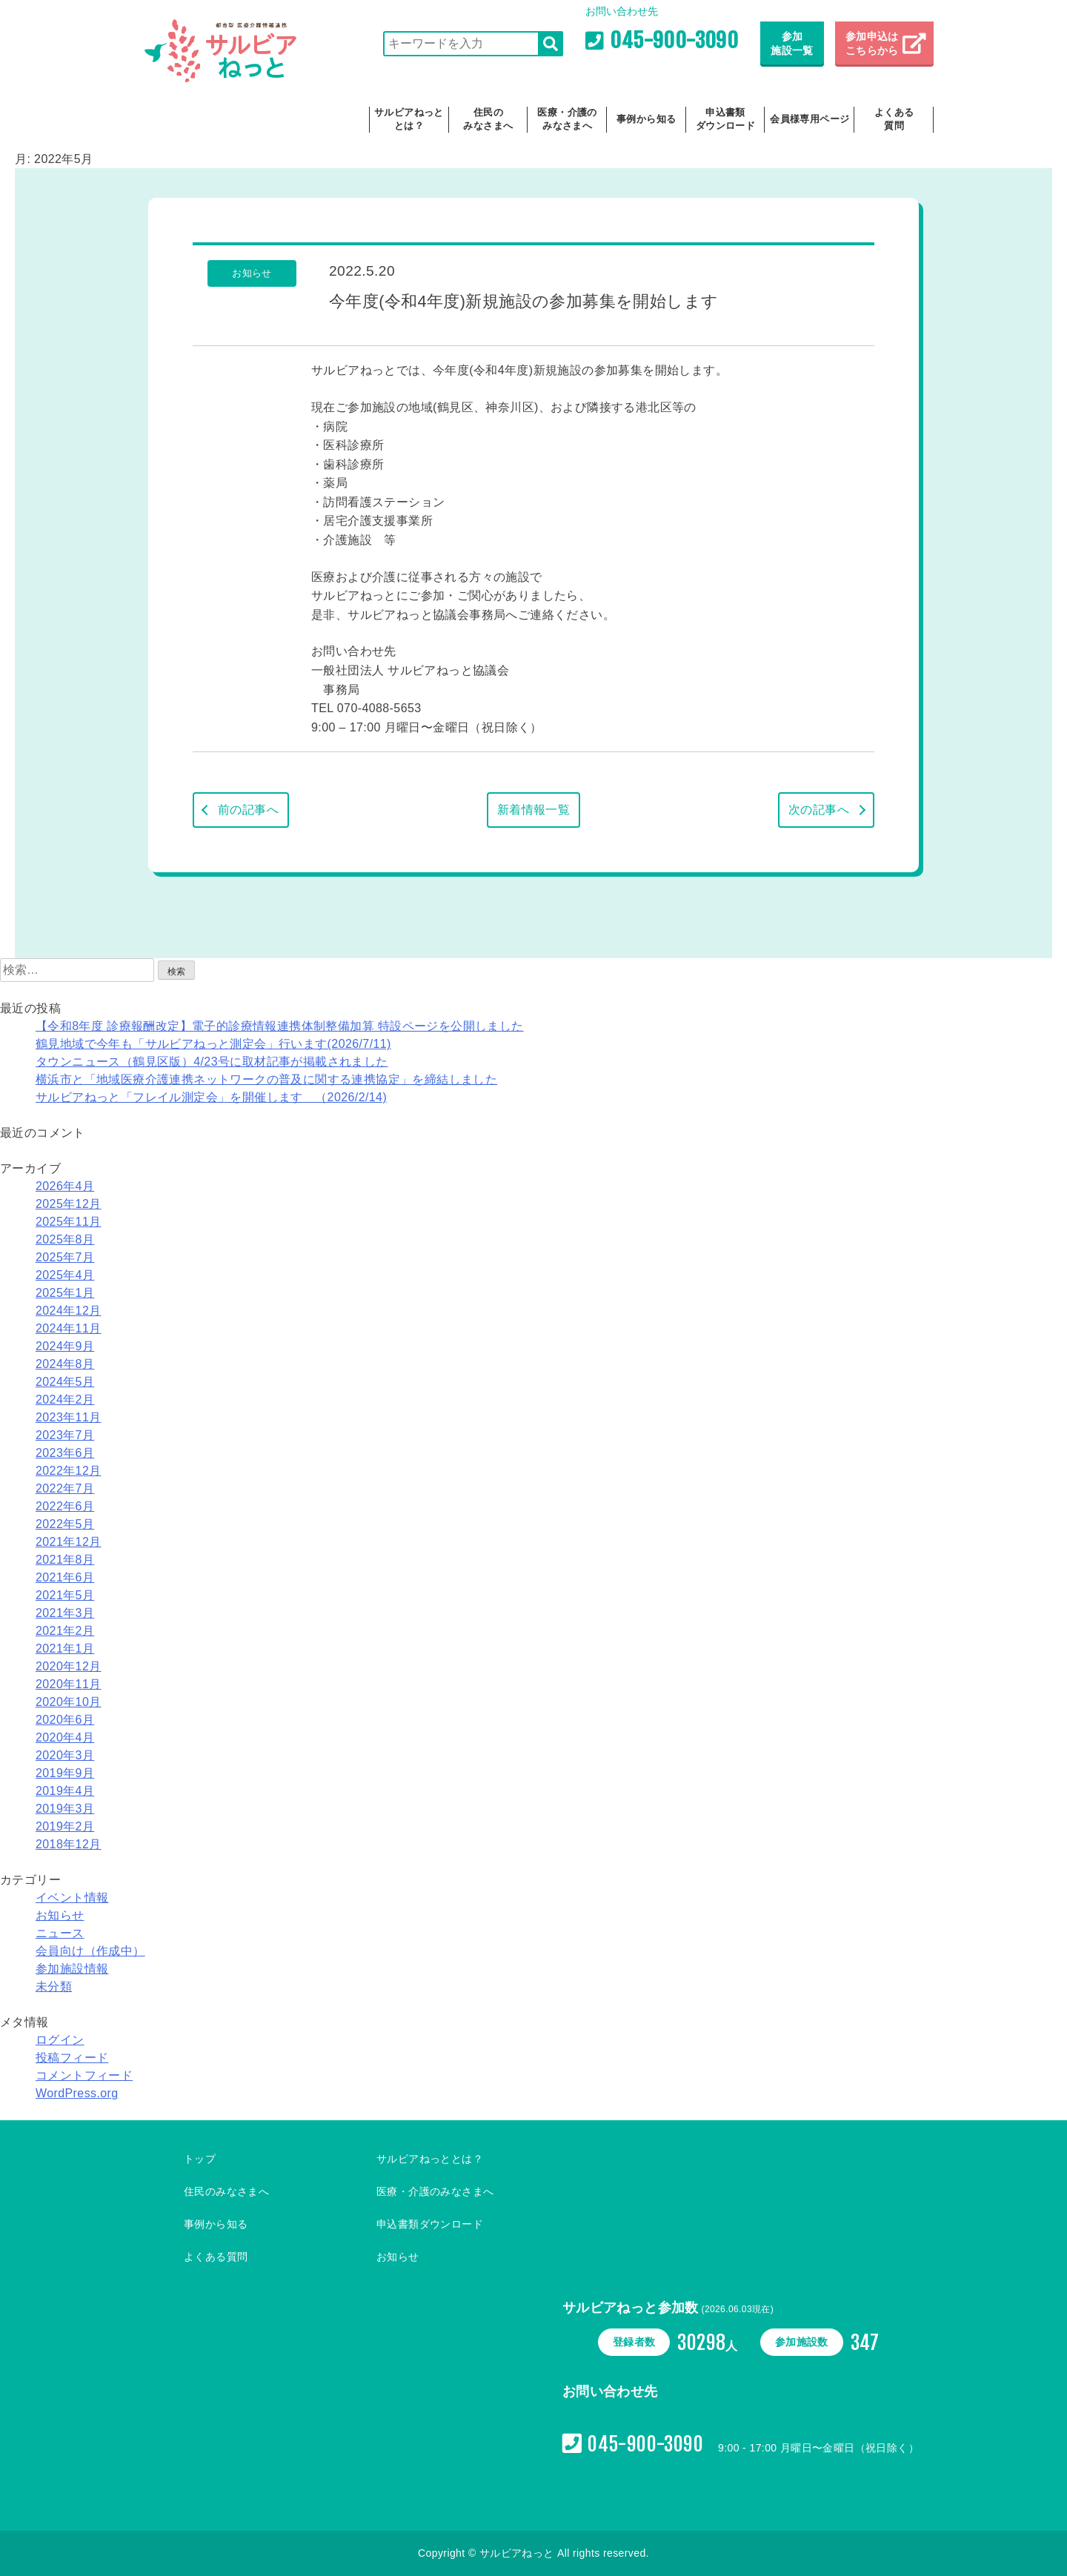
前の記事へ (248, 809)
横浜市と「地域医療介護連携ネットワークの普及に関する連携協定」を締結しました (266, 1079)
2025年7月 (65, 1257)
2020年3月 (65, 1755)
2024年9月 (65, 1346)
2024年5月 (65, 1381)
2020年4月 (65, 1737)
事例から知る (646, 119)
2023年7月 (65, 1435)
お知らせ (60, 1915)
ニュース (60, 1933)
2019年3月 (65, 1808)
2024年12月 (69, 1310)
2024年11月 (69, 1328)
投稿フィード (72, 2057)
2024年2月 (65, 1399)
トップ (200, 2159)
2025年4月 (65, 1275)
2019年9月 (65, 1773)
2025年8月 (65, 1239)
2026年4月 (65, 1186)
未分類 (54, 1986)
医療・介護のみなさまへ (566, 119)
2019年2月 (65, 1826)
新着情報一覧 (533, 809)
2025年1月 (65, 1293)
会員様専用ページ (809, 119)
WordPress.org (77, 2093)
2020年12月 (69, 1666)
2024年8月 (65, 1364)
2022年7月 (65, 1488)
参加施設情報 (72, 1968)
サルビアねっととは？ (409, 119)
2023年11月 (69, 1417)
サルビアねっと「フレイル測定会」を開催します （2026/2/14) (211, 1097)
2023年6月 (65, 1453)
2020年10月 (69, 1702)
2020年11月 (69, 1684)
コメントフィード (84, 2075)
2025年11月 (69, 1221)
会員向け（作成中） (90, 1951)
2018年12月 (69, 1844)
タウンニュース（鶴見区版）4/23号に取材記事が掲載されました (212, 1061)
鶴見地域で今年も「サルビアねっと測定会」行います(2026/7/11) (213, 1044)
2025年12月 (69, 1204)
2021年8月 (65, 1559)
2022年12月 (69, 1470)
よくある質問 (894, 119)
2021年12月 (69, 1542)
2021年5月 (65, 1595)
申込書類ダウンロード (725, 119)
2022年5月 (65, 1524)
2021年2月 (65, 1630)
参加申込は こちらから (873, 43)
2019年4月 (65, 1791)
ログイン (60, 2040)
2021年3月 (65, 1613)
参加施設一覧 (792, 43)
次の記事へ (818, 809)
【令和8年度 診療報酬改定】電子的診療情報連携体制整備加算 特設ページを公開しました (280, 1026)
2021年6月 (65, 1577)
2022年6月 (65, 1506)
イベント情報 (72, 1897)
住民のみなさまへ (488, 119)
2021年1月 (65, 1648)
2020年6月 (65, 1719)
